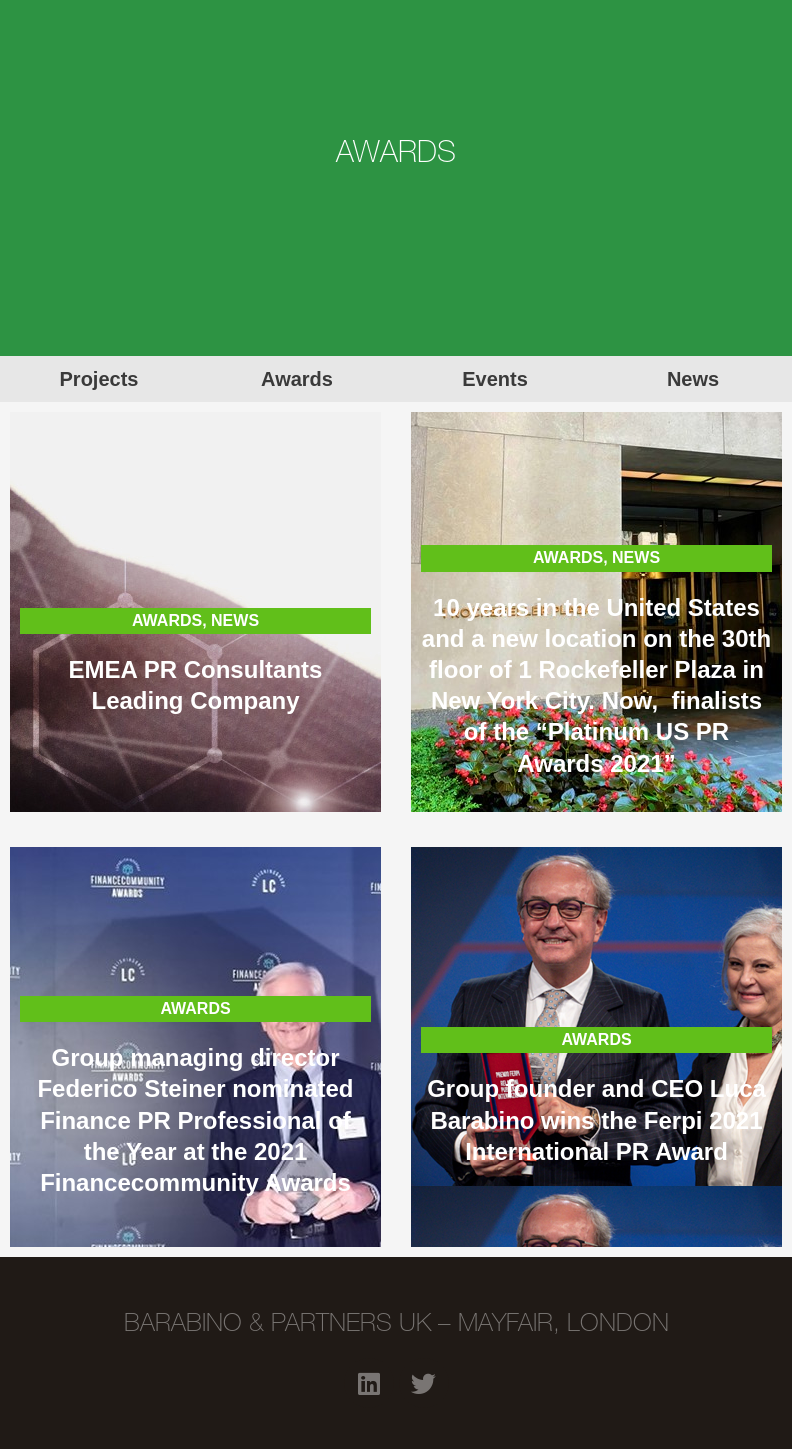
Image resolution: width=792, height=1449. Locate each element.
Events (495, 379)
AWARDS (167, 620)
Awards (297, 379)
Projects (99, 379)
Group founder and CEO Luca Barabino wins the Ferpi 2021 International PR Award (596, 1119)
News (693, 379)
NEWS (235, 620)
